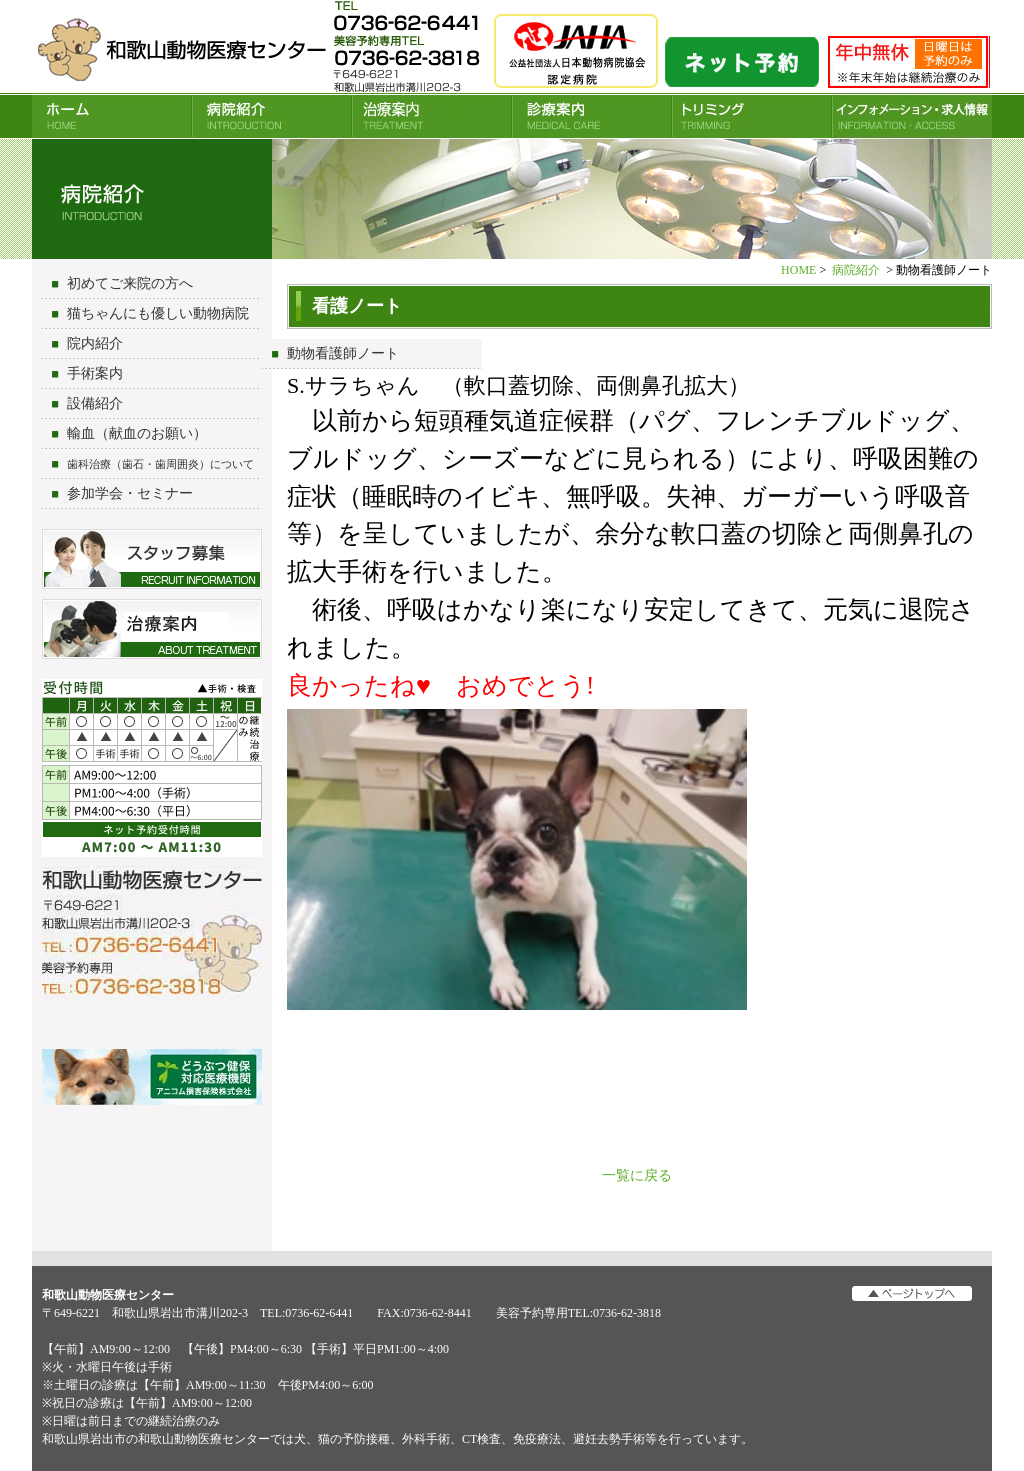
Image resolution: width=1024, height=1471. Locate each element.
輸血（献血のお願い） (137, 433)
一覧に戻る (637, 1175)
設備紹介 (95, 403)
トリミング (752, 116)
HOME (112, 116)
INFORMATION (912, 116)
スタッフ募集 (152, 559)
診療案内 (592, 116)
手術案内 (95, 373)
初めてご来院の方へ (130, 283)
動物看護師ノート (343, 353)
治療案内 (432, 116)
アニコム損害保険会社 (152, 1079)
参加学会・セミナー (130, 493)
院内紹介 (95, 343)
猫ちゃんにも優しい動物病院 (158, 313)
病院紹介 (272, 116)
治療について (152, 629)
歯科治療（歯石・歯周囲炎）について (160, 464)
